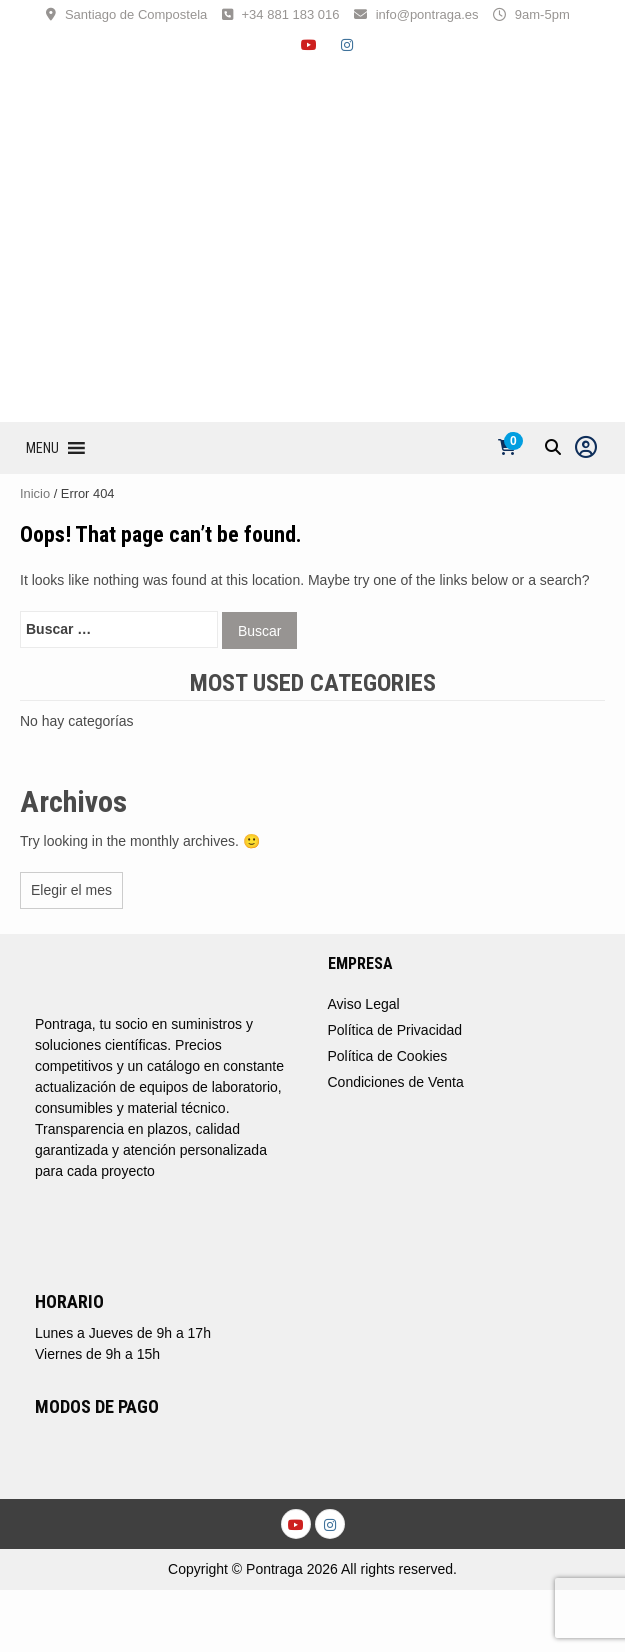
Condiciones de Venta (396, 1082)
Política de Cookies (388, 1056)
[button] (42, 448)
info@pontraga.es (427, 14)
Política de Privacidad (395, 1030)
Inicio (35, 493)
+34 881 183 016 (291, 14)
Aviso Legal (364, 1004)
